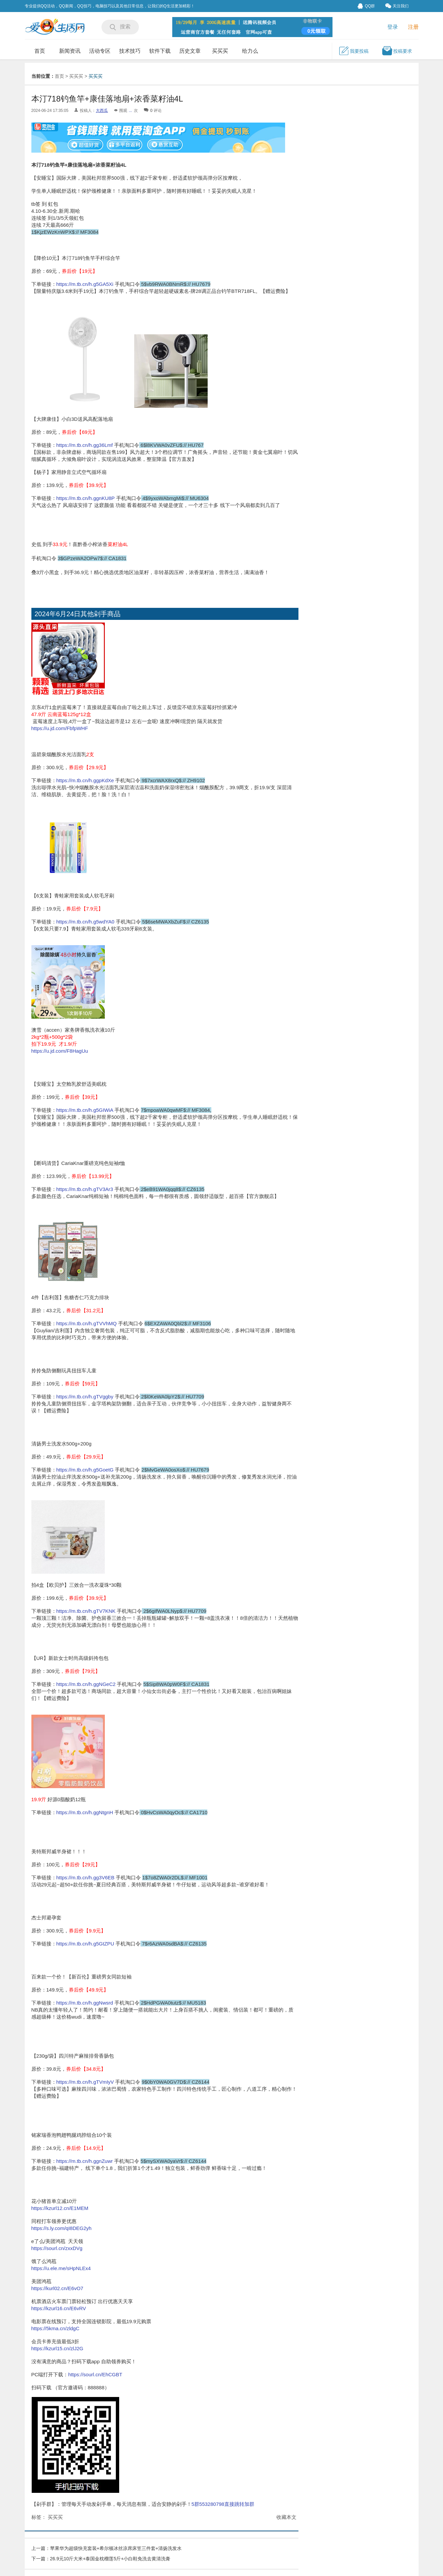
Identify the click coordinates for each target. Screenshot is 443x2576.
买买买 (220, 51)
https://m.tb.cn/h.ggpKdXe (85, 780)
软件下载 (160, 51)
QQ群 (366, 6)
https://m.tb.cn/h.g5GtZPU (85, 1943)
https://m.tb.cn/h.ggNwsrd (85, 2003)
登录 (392, 27)
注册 (413, 27)
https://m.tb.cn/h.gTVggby (85, 1396)
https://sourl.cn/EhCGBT (95, 2374)
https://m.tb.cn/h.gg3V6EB (85, 1877)
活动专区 (99, 51)
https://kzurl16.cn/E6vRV (58, 2308)
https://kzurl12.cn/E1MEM (59, 2208)
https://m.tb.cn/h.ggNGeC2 (86, 1684)
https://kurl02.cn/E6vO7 (57, 2288)
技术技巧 (130, 51)
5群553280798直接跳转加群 (223, 2504)
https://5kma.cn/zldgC (55, 2328)
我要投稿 (354, 50)
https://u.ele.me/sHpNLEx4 (61, 2268)
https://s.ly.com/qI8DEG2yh (61, 2228)
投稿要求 (397, 50)
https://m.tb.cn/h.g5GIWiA (85, 1110)
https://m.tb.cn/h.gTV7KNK (86, 1611)
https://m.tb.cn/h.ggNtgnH (85, 1812)
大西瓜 (102, 110)
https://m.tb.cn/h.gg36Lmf (84, 445)
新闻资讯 (69, 51)
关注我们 (397, 5)
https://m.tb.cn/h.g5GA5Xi (85, 284)
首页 (39, 51)
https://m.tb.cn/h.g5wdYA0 (86, 921)
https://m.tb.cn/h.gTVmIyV (86, 2082)
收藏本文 (286, 2517)
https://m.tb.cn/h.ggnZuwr (85, 2161)
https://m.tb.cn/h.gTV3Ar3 (84, 1189)
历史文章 (190, 51)
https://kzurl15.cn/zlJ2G (57, 2348)
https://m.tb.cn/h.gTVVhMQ (86, 1323)
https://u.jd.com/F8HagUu (59, 1051)
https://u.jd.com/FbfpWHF (59, 728)
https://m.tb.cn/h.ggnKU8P (86, 498)
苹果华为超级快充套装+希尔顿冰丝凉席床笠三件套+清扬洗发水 (116, 2548)
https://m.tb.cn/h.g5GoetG (85, 1470)
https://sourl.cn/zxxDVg (56, 2248)
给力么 (250, 51)
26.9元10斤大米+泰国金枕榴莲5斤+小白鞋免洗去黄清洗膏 (110, 2558)
